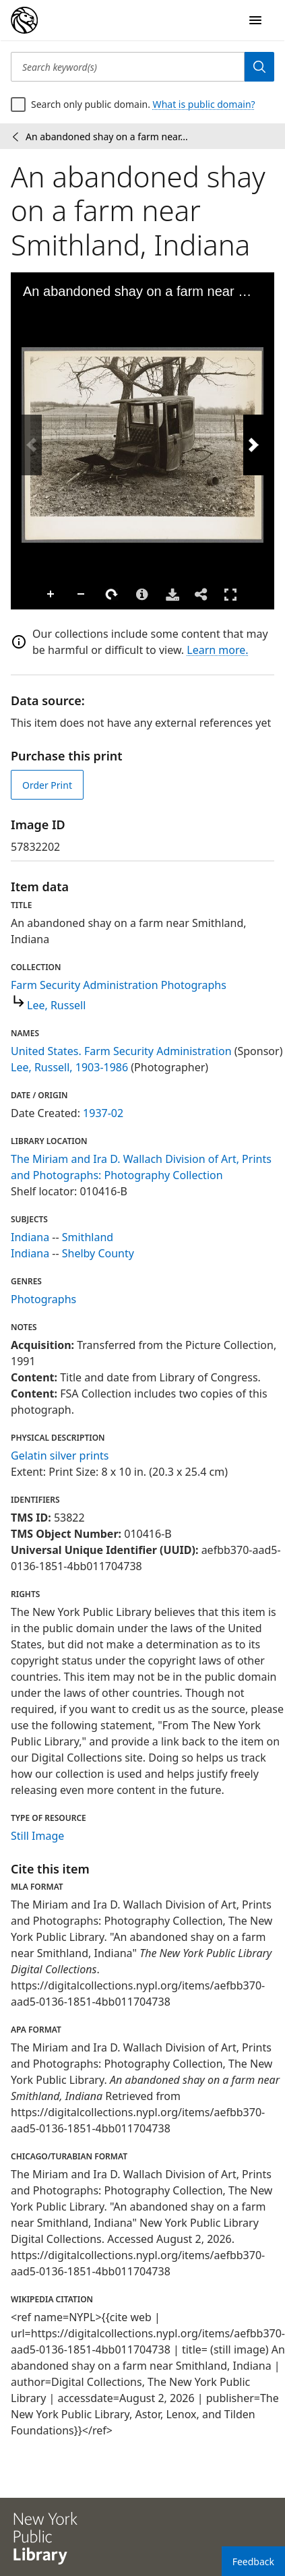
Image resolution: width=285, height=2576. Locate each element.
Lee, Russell (56, 1005)
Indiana (30, 1237)
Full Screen (230, 594)
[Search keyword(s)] (128, 67)
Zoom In (51, 595)
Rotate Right (112, 595)
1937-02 (103, 1113)
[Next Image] (253, 445)
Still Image (37, 1835)
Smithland (87, 1237)
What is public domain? (204, 104)
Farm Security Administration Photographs (118, 985)
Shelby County (98, 1253)
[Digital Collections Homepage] (24, 20)
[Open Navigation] (255, 20)
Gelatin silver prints (59, 1455)
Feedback (253, 2561)
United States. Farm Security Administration (121, 1051)
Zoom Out (81, 595)
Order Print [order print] (47, 785)
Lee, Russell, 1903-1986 (69, 1067)
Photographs (43, 1299)
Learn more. (217, 649)
